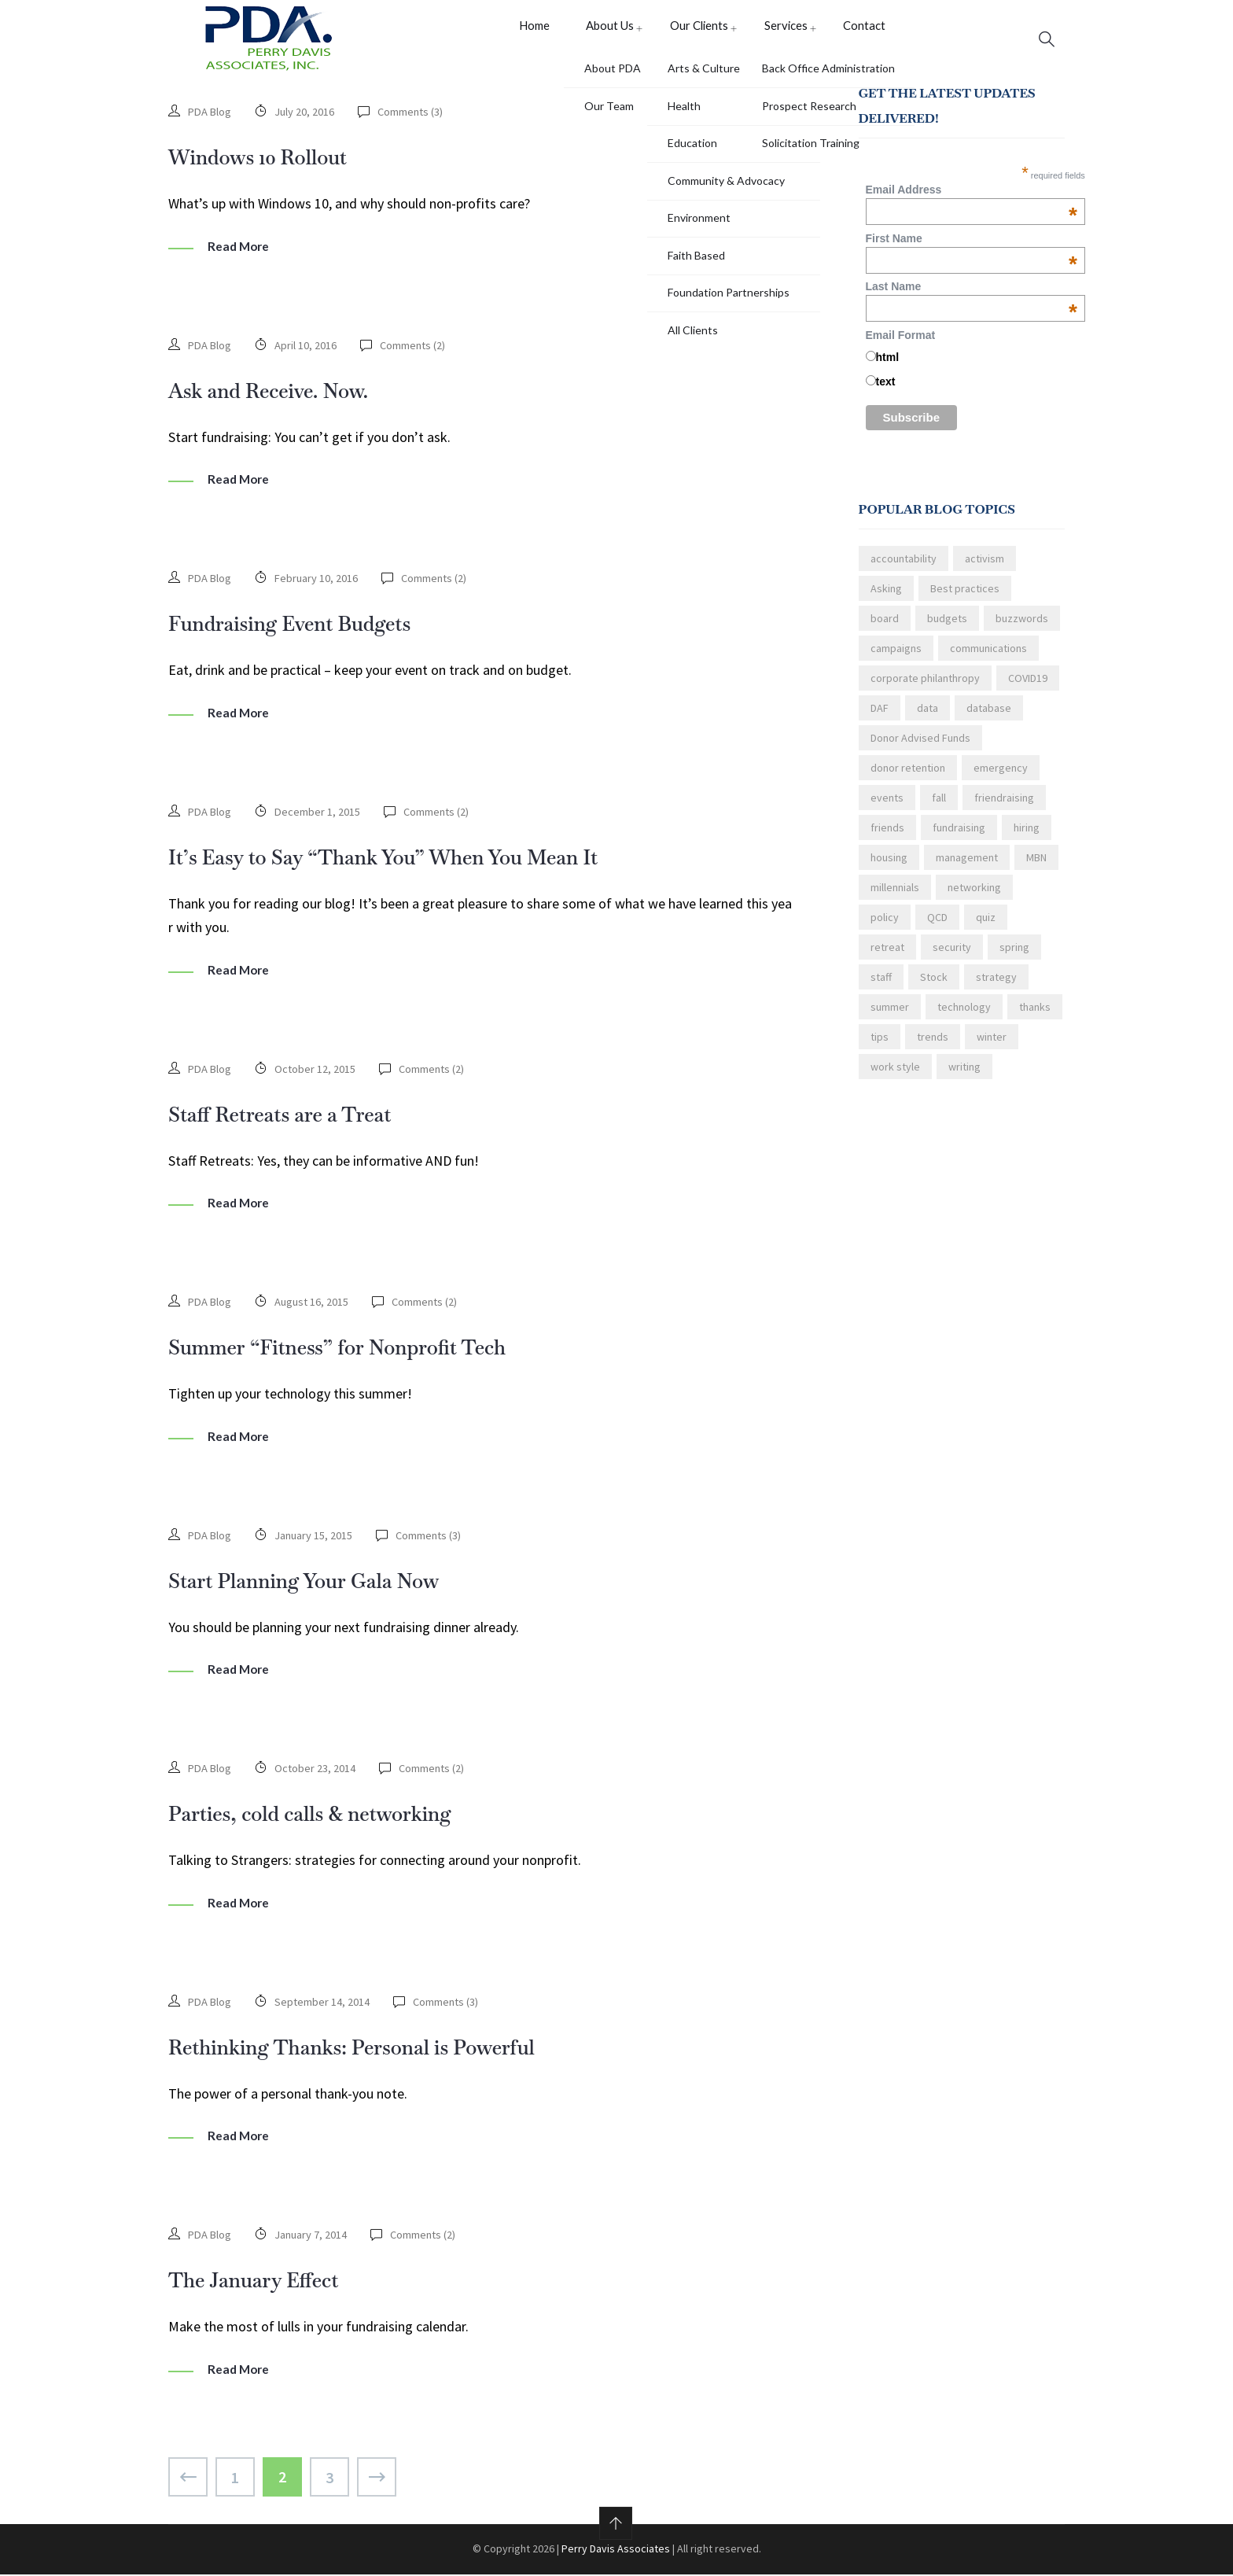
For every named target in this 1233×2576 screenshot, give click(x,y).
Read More (240, 254)
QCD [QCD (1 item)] (937, 926)
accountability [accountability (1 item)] (903, 567)
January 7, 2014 (314, 2235)
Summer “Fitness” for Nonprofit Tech (367, 1350)
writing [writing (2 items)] (964, 1075)
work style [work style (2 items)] (895, 1075)
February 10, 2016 (320, 584)
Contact (854, 38)
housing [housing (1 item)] (888, 866)
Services (778, 38)
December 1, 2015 (321, 816)
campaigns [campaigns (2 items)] (896, 657)
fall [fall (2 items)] (939, 806)
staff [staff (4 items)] (881, 985)
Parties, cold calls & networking (335, 1815)
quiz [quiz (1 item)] (986, 926)
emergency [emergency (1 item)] (1001, 776)
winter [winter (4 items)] (992, 1045)
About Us (605, 38)
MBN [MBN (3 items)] (1036, 866)
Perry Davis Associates (615, 2550)
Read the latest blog (919, 1157)
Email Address (971, 198)
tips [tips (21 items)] (879, 1045)
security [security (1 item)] (952, 956)
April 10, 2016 (309, 352)
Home (531, 38)
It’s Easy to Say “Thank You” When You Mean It (422, 861)
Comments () (415, 119)
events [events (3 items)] (887, 806)
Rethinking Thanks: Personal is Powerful (385, 2047)
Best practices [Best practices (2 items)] (964, 597)
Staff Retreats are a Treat (300, 1118)
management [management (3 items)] (967, 866)
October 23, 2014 (318, 1770)
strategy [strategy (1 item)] (996, 985)
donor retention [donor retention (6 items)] (907, 776)
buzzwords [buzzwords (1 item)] (1022, 627)
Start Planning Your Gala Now (328, 1583)
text (886, 390)
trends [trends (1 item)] (932, 1045)
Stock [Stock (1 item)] (934, 985)
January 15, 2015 (317, 1538)
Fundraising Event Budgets (311, 629)
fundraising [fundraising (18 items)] (959, 836)
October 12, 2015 (318, 1074)
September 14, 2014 (326, 2003)
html (888, 365)
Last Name (971, 295)
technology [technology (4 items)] (964, 1015)
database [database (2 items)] (988, 716)
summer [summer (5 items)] (889, 1015)
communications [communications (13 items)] (988, 657)
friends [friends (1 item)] (887, 836)
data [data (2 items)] (927, 716)
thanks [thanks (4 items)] (1035, 1015)
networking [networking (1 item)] (974, 896)
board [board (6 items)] (884, 627)
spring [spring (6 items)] (1014, 956)
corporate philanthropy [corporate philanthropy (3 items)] (925, 687)
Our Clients (693, 38)
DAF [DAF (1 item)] (879, 716)
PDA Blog (211, 119)
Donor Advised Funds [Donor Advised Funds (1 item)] (920, 746)
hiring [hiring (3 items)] (1027, 836)
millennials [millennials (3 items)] (894, 896)
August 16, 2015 (316, 1306)
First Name (971, 246)
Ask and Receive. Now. (286, 396)
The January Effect (269, 2280)
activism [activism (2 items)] (984, 567)
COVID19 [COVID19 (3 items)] (1027, 687)
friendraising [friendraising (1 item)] (1004, 806)
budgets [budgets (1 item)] (947, 627)
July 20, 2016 (308, 119)
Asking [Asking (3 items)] (886, 597)
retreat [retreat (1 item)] (887, 956)
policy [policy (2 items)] (884, 926)
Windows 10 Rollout (273, 164)
